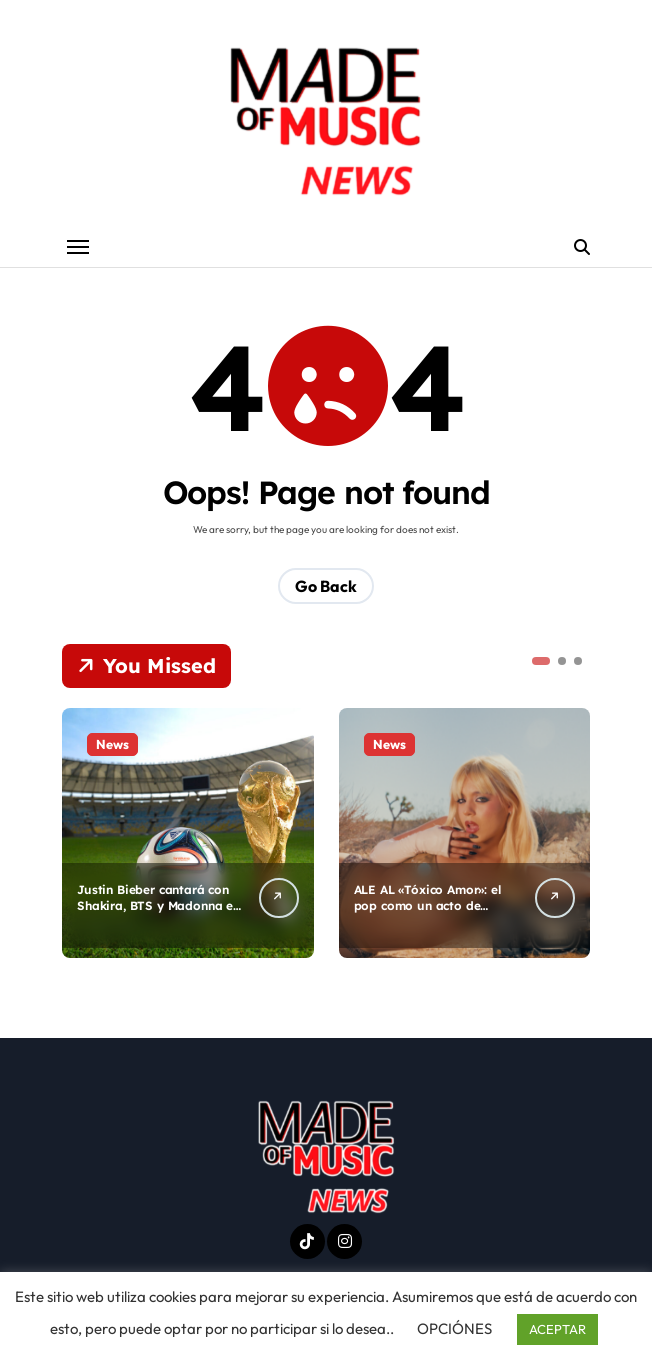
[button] (541, 662)
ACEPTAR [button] (557, 1329)
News (112, 745)
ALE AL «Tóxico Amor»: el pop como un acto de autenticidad (434, 907)
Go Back (326, 587)
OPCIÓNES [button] (454, 1328)
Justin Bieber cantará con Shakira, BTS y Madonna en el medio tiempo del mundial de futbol (158, 915)
